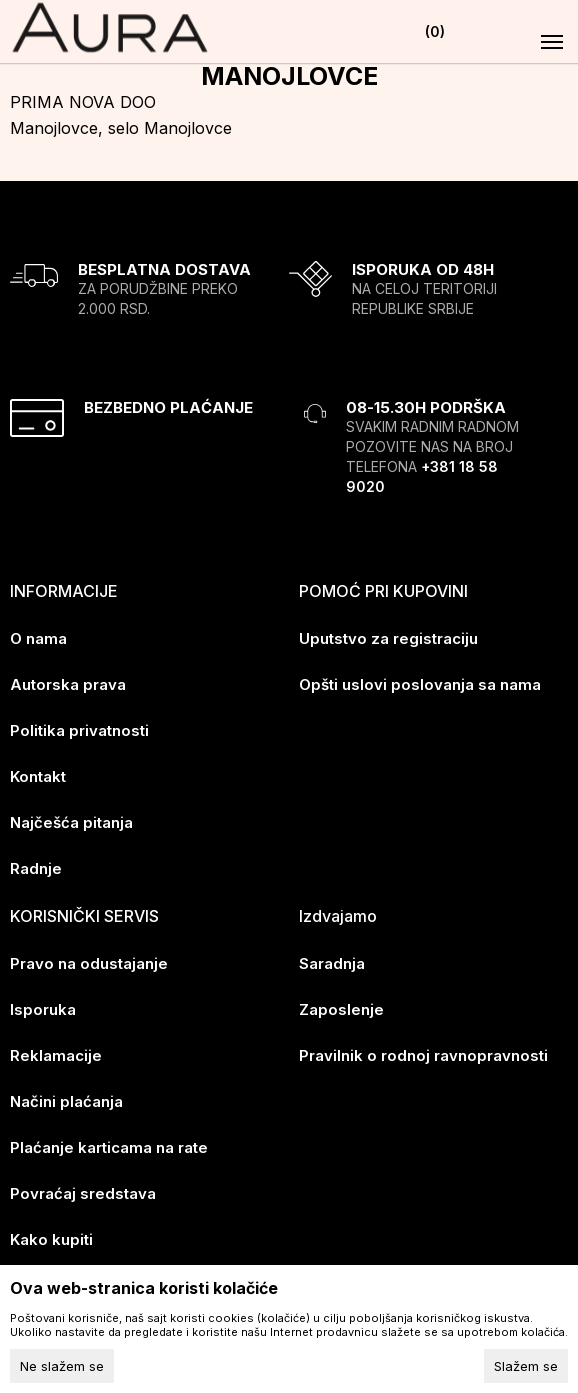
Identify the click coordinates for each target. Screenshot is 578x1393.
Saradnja (332, 963)
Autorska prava (68, 684)
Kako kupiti (51, 1239)
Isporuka (43, 1009)
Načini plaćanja (66, 1101)
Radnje (36, 868)
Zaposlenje (341, 1009)
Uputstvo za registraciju (388, 638)
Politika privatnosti (79, 730)
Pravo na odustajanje (89, 963)
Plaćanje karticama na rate (109, 1147)
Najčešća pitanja (71, 822)
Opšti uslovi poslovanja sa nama (420, 684)
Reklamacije (56, 1055)
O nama (38, 638)
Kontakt (38, 776)
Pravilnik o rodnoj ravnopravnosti (423, 1055)
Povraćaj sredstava (83, 1193)
